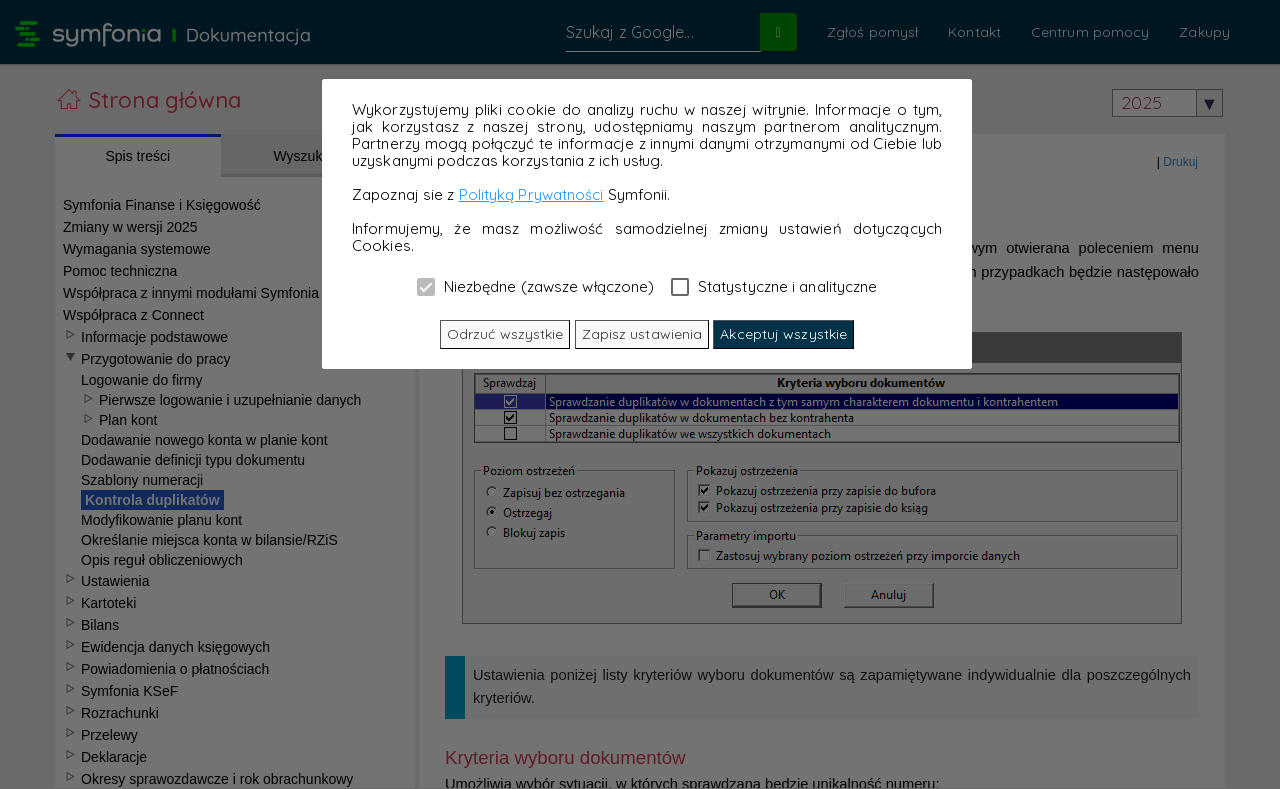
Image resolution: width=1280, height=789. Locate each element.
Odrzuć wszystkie (505, 334)
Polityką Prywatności (531, 194)
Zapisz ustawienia (642, 334)
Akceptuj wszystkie (783, 334)
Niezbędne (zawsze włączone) (536, 286)
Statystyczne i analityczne (774, 286)
